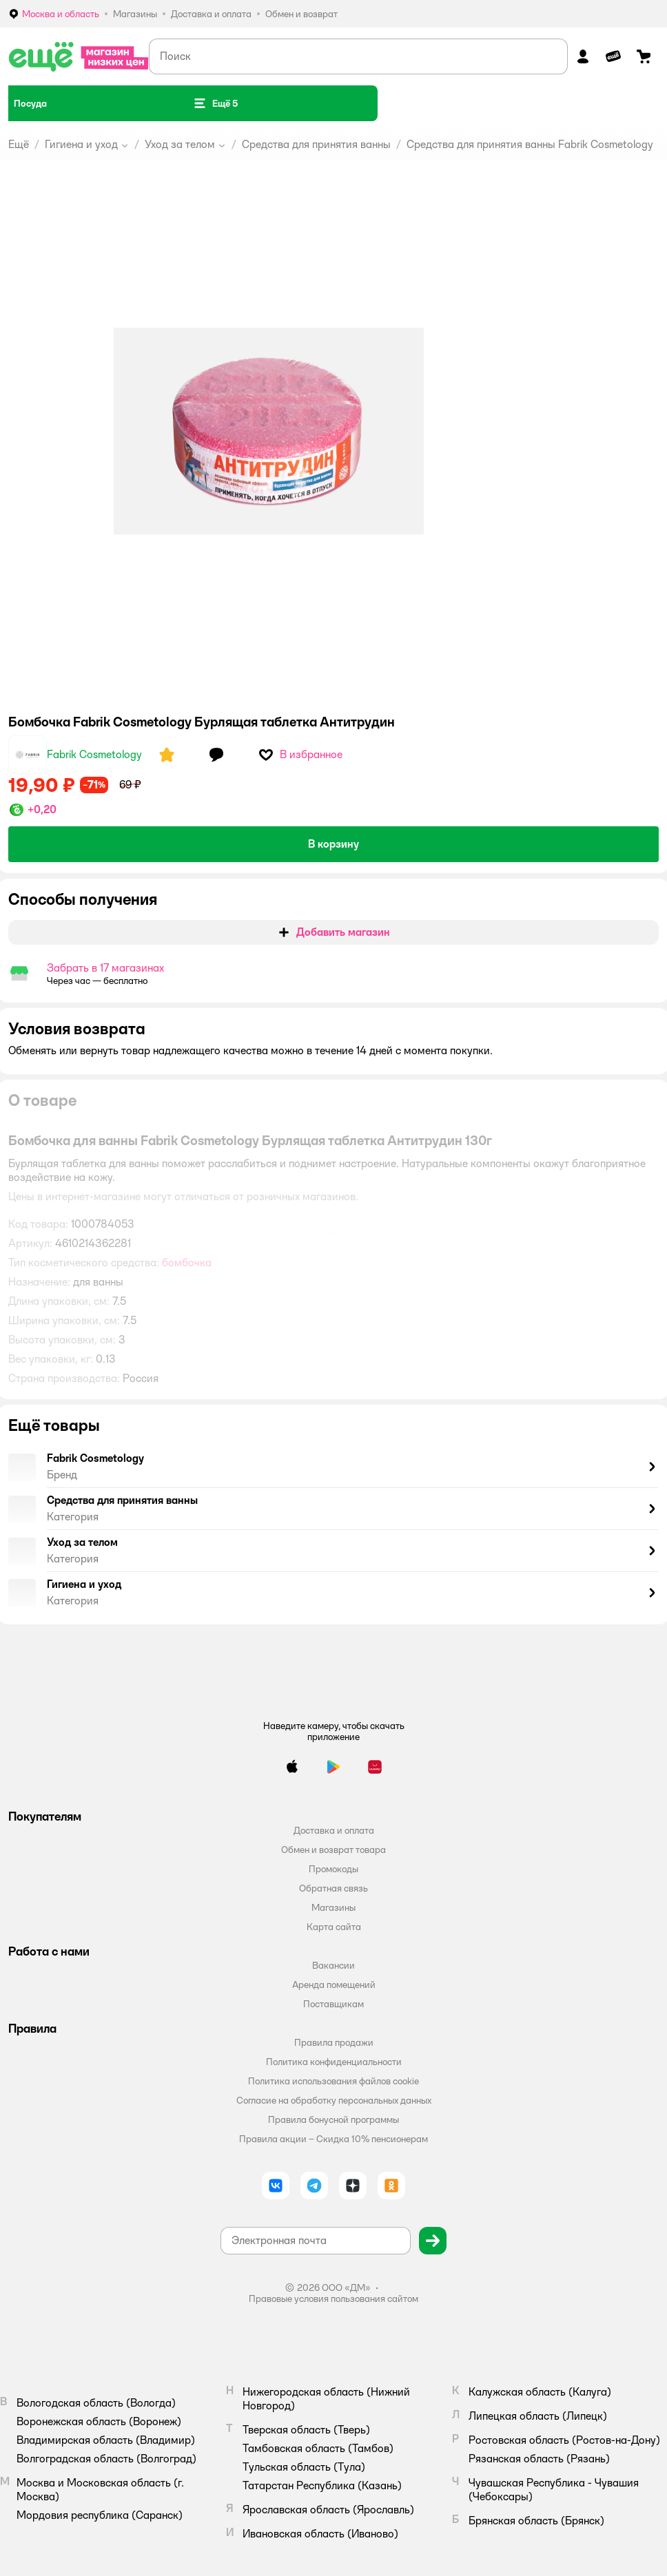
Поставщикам (333, 2003)
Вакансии (333, 1965)
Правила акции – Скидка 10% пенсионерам (333, 2138)
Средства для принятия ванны (316, 144)
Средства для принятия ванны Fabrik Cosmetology (530, 144)
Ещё (18, 144)
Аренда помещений (334, 1984)
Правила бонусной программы (333, 2119)
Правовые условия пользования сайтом (333, 2298)
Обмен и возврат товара (333, 1849)
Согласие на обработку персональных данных (333, 2100)
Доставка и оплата (334, 1830)
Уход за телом (180, 144)
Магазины (333, 1907)
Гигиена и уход (81, 144)
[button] (215, 103)
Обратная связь (333, 1888)
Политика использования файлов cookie (333, 2080)
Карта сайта (334, 1926)
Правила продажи (333, 2042)
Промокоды (333, 1868)
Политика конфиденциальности (334, 2061)
